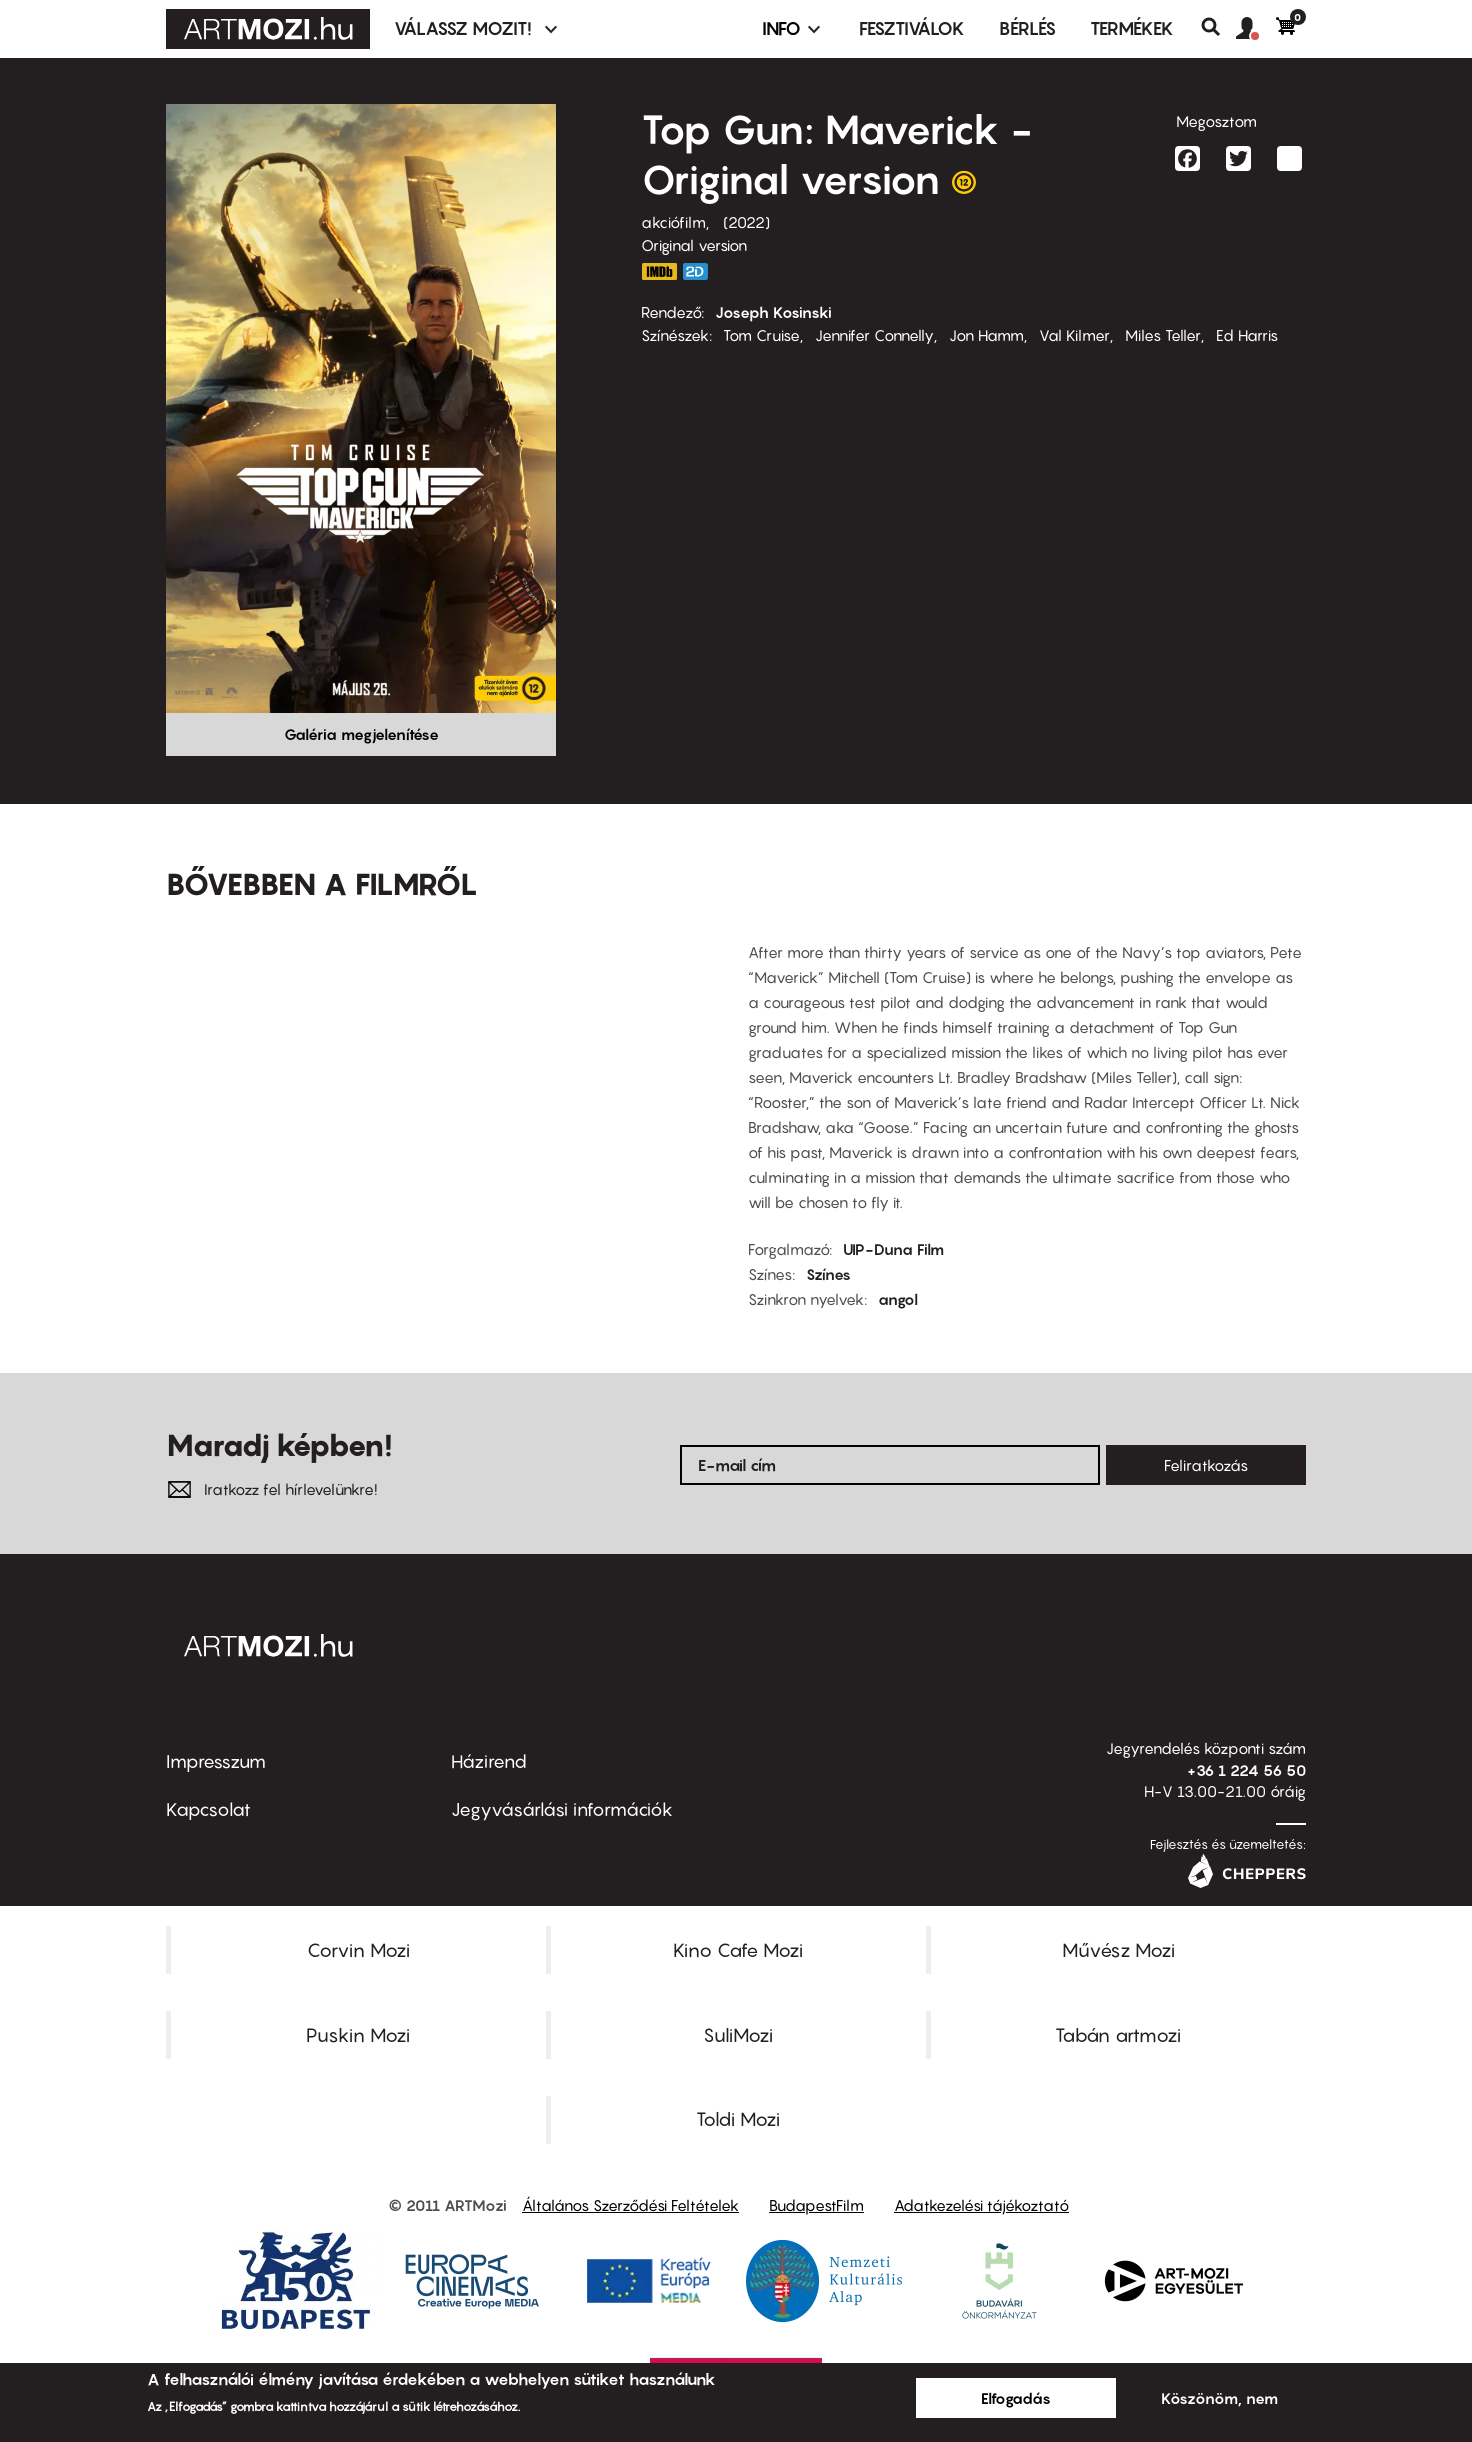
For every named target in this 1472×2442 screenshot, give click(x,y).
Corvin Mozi (358, 1950)
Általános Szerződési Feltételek (630, 2205)
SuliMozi (738, 2035)
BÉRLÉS (1027, 28)
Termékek (1132, 28)
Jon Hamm (986, 335)
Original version (694, 245)
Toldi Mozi (738, 2119)
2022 (746, 222)
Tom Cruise (761, 335)
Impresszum (216, 1761)
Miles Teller (1163, 335)
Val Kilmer (1074, 335)
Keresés (1218, 27)
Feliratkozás (1206, 1465)
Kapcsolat (208, 1809)
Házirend (489, 1761)
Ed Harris (1247, 335)
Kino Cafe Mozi (738, 1950)
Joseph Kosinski (773, 312)
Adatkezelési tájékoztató (981, 2205)
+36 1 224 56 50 (1246, 1770)
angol (898, 1299)
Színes (828, 1274)
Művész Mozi (1118, 1950)
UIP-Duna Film (893, 1249)
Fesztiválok (912, 28)
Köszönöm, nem (1219, 2398)
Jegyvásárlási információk (562, 1809)
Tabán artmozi (1118, 2035)
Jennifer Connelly (874, 335)
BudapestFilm (816, 2205)
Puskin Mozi (358, 2035)
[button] (1256, 29)
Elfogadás (1016, 2398)
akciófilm (673, 222)
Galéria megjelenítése (361, 734)
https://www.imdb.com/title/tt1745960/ (659, 271)
